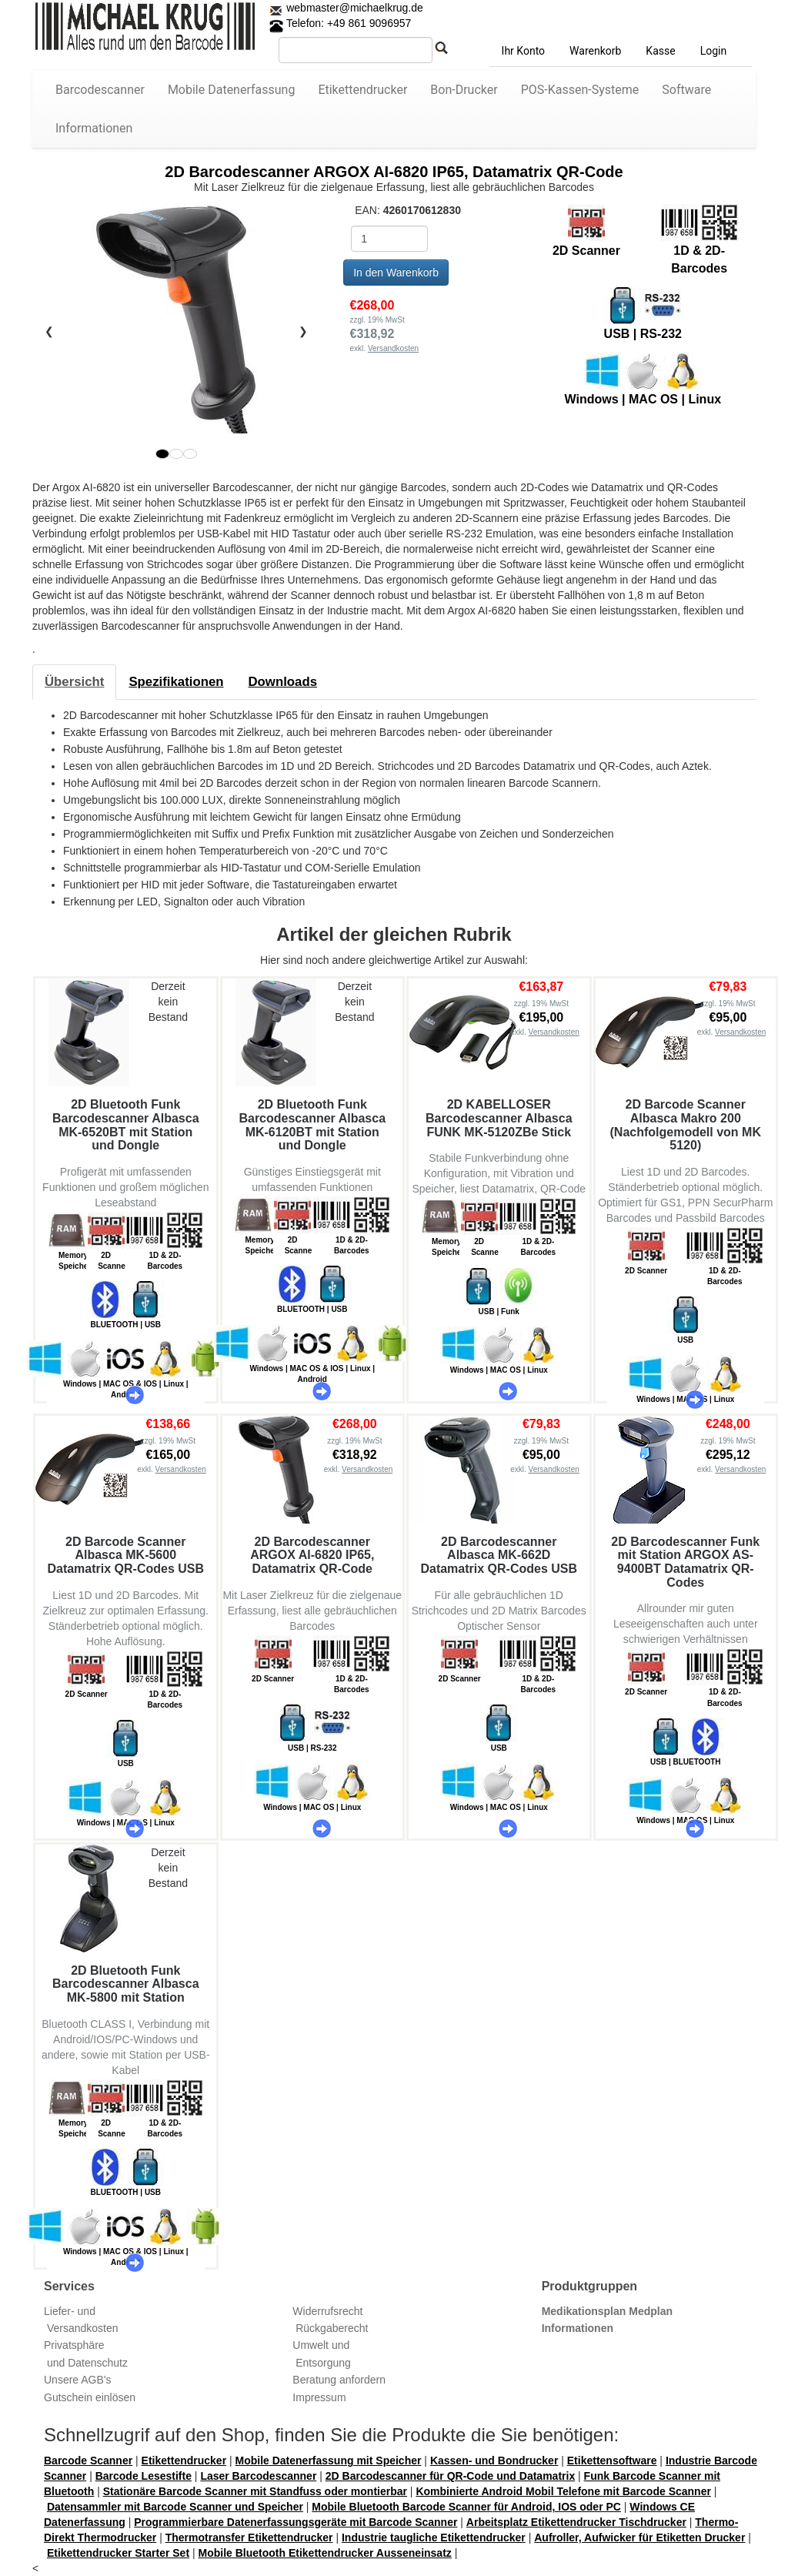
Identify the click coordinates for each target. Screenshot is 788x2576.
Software (686, 89)
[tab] (74, 682)
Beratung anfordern (339, 2380)
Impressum (319, 2397)
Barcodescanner (100, 89)
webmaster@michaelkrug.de (353, 8)
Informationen (93, 128)
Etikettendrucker (362, 89)
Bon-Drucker (463, 89)
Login (713, 51)
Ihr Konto (523, 51)
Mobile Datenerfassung (232, 89)
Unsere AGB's (78, 2380)
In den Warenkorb (396, 272)
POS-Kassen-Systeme (580, 89)
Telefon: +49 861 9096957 (340, 23)
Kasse (660, 51)
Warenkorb (595, 51)
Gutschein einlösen (89, 2397)
